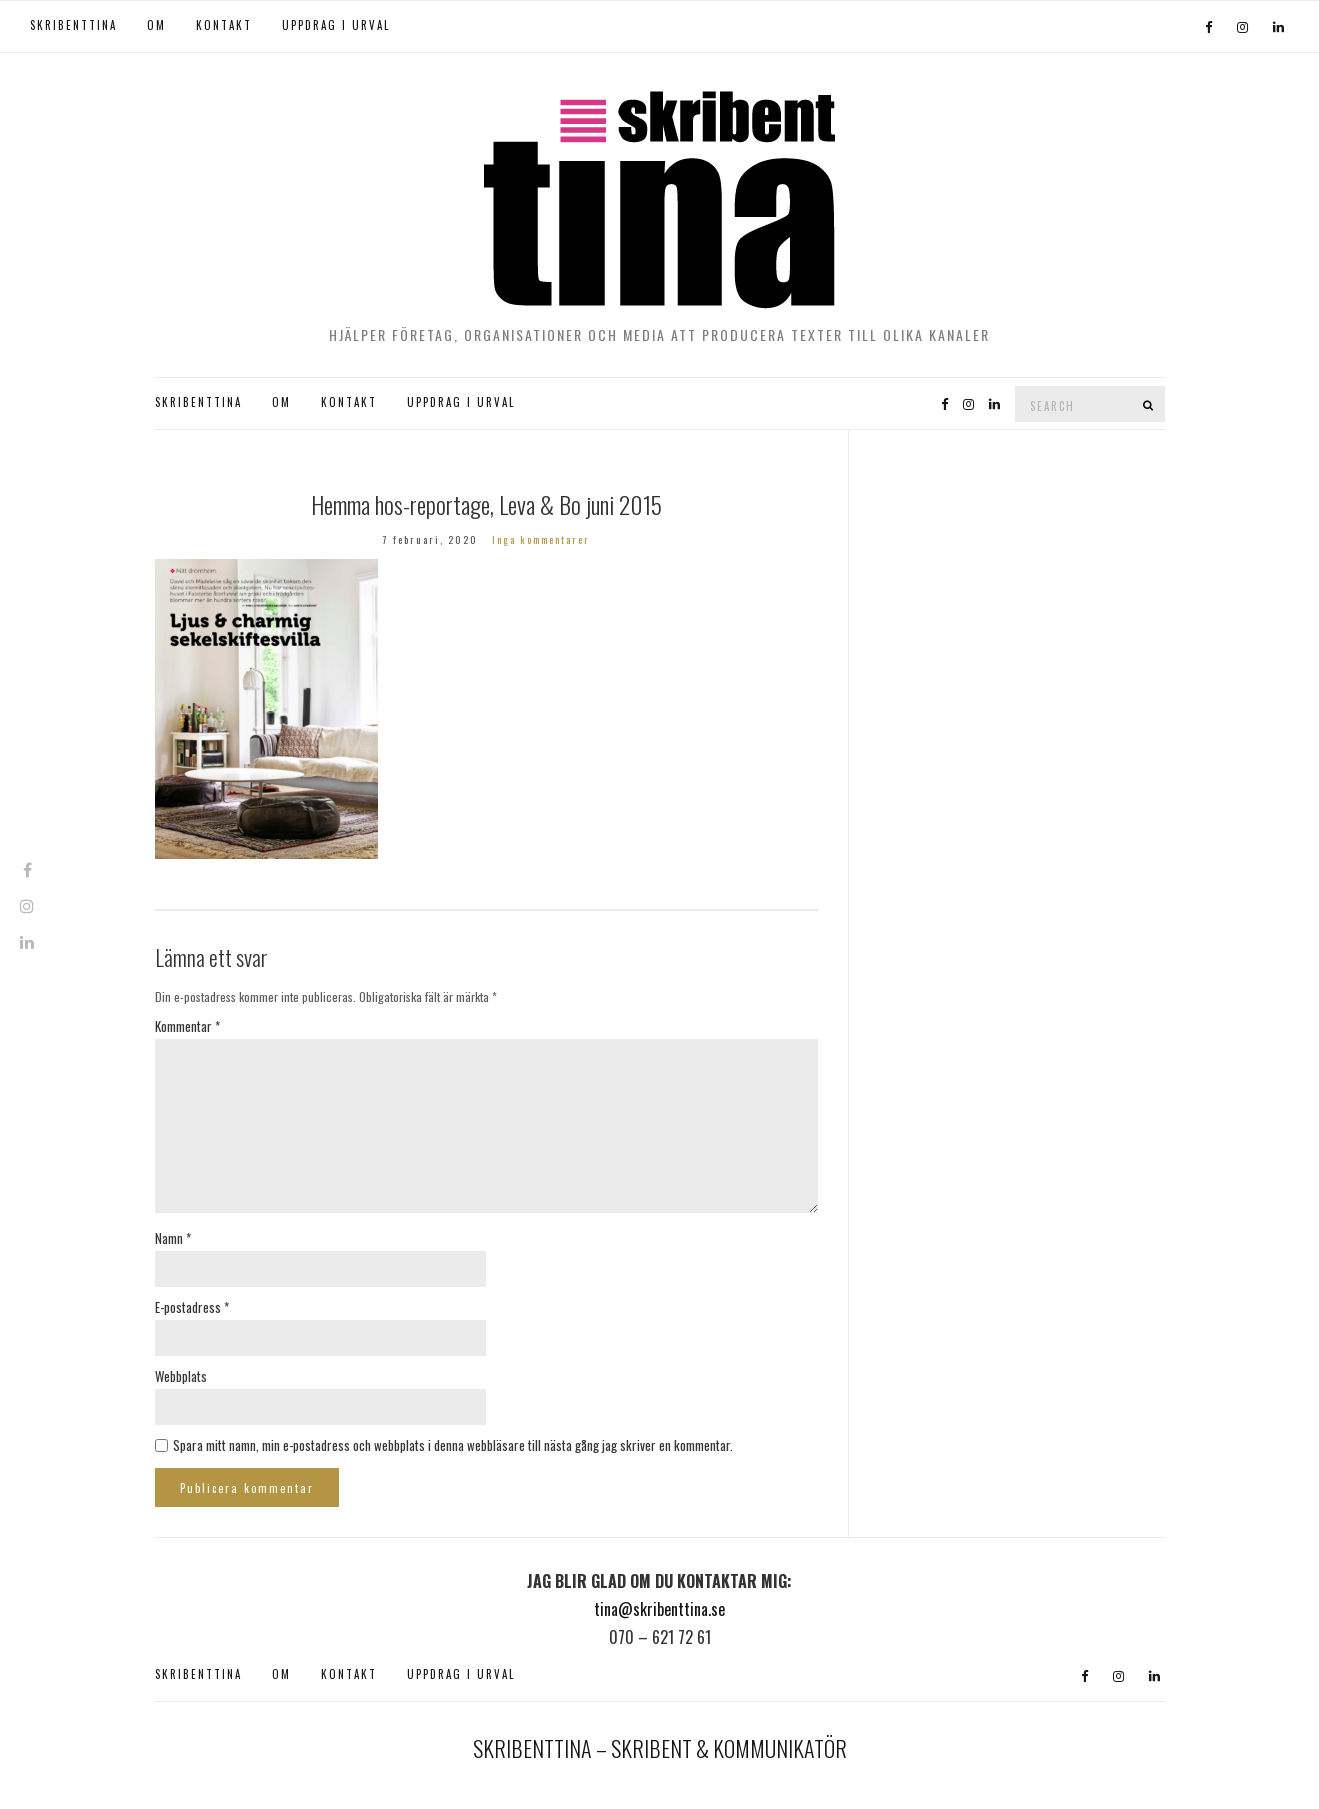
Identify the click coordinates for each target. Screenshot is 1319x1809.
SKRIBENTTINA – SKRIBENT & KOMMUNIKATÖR (660, 1748)
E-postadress (192, 1307)
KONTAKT (224, 25)
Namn (173, 1238)
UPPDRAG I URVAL (336, 25)
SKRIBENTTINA (73, 25)
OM (156, 25)
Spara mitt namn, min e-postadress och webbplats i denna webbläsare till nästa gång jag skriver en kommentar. (453, 1445)
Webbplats (181, 1376)
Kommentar (187, 1026)
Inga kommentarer (541, 539)
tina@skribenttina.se (659, 1609)
